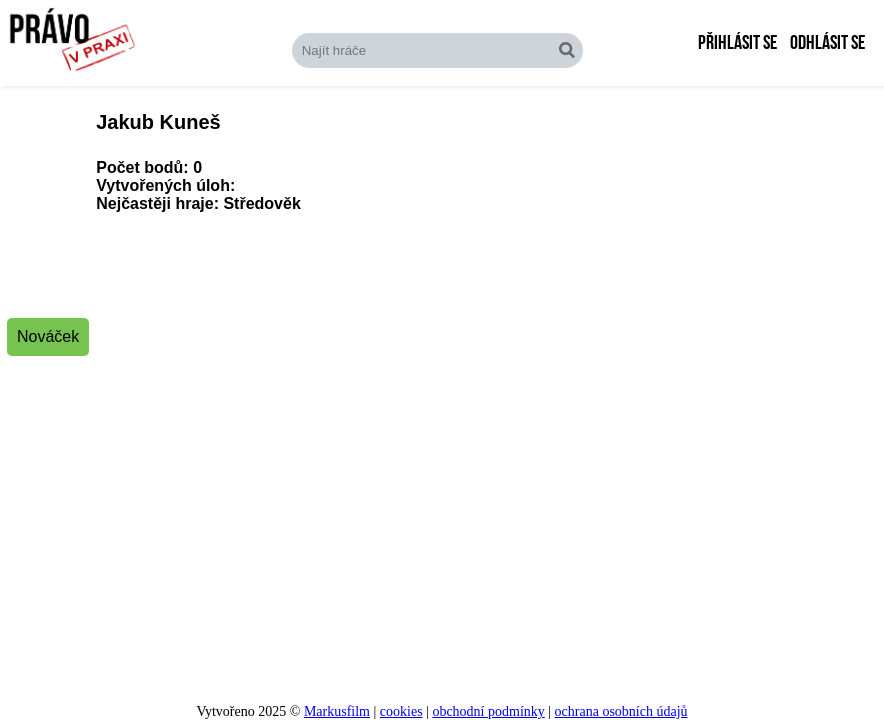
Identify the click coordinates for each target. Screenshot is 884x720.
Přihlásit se (737, 43)
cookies (401, 711)
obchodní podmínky (488, 711)
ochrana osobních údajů (621, 711)
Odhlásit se (827, 43)
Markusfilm (337, 711)
